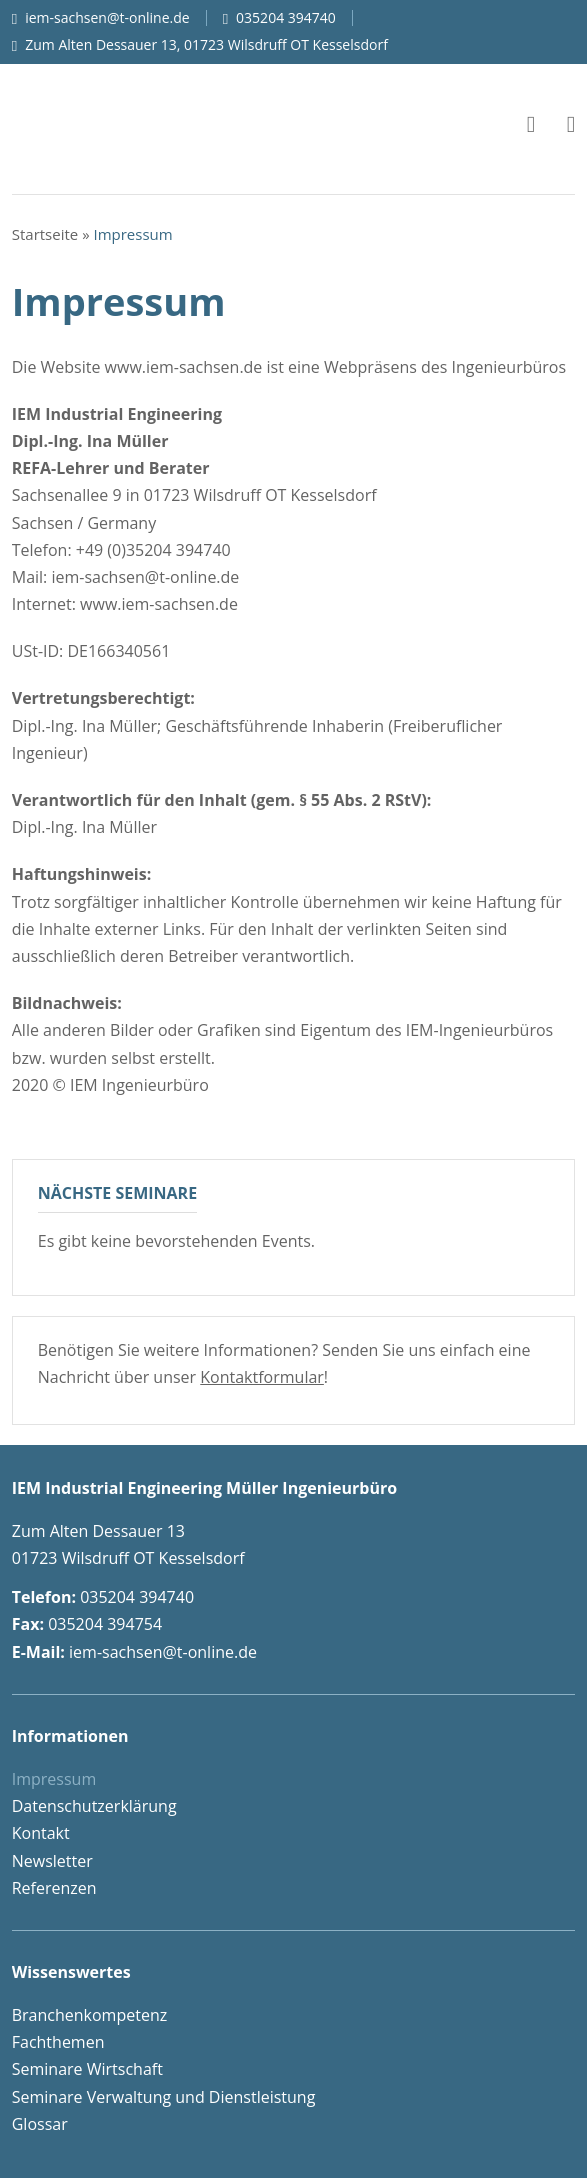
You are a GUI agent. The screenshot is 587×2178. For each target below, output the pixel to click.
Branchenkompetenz (89, 2015)
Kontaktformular (262, 1377)
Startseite (45, 234)
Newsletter (52, 1861)
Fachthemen (58, 2042)
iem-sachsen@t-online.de (107, 17)
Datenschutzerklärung (94, 1806)
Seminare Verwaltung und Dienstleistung (164, 2097)
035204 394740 (286, 17)
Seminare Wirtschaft (87, 2069)
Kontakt (41, 1833)
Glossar (40, 2124)
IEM (142, 124)
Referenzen (54, 1888)
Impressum (54, 1779)
